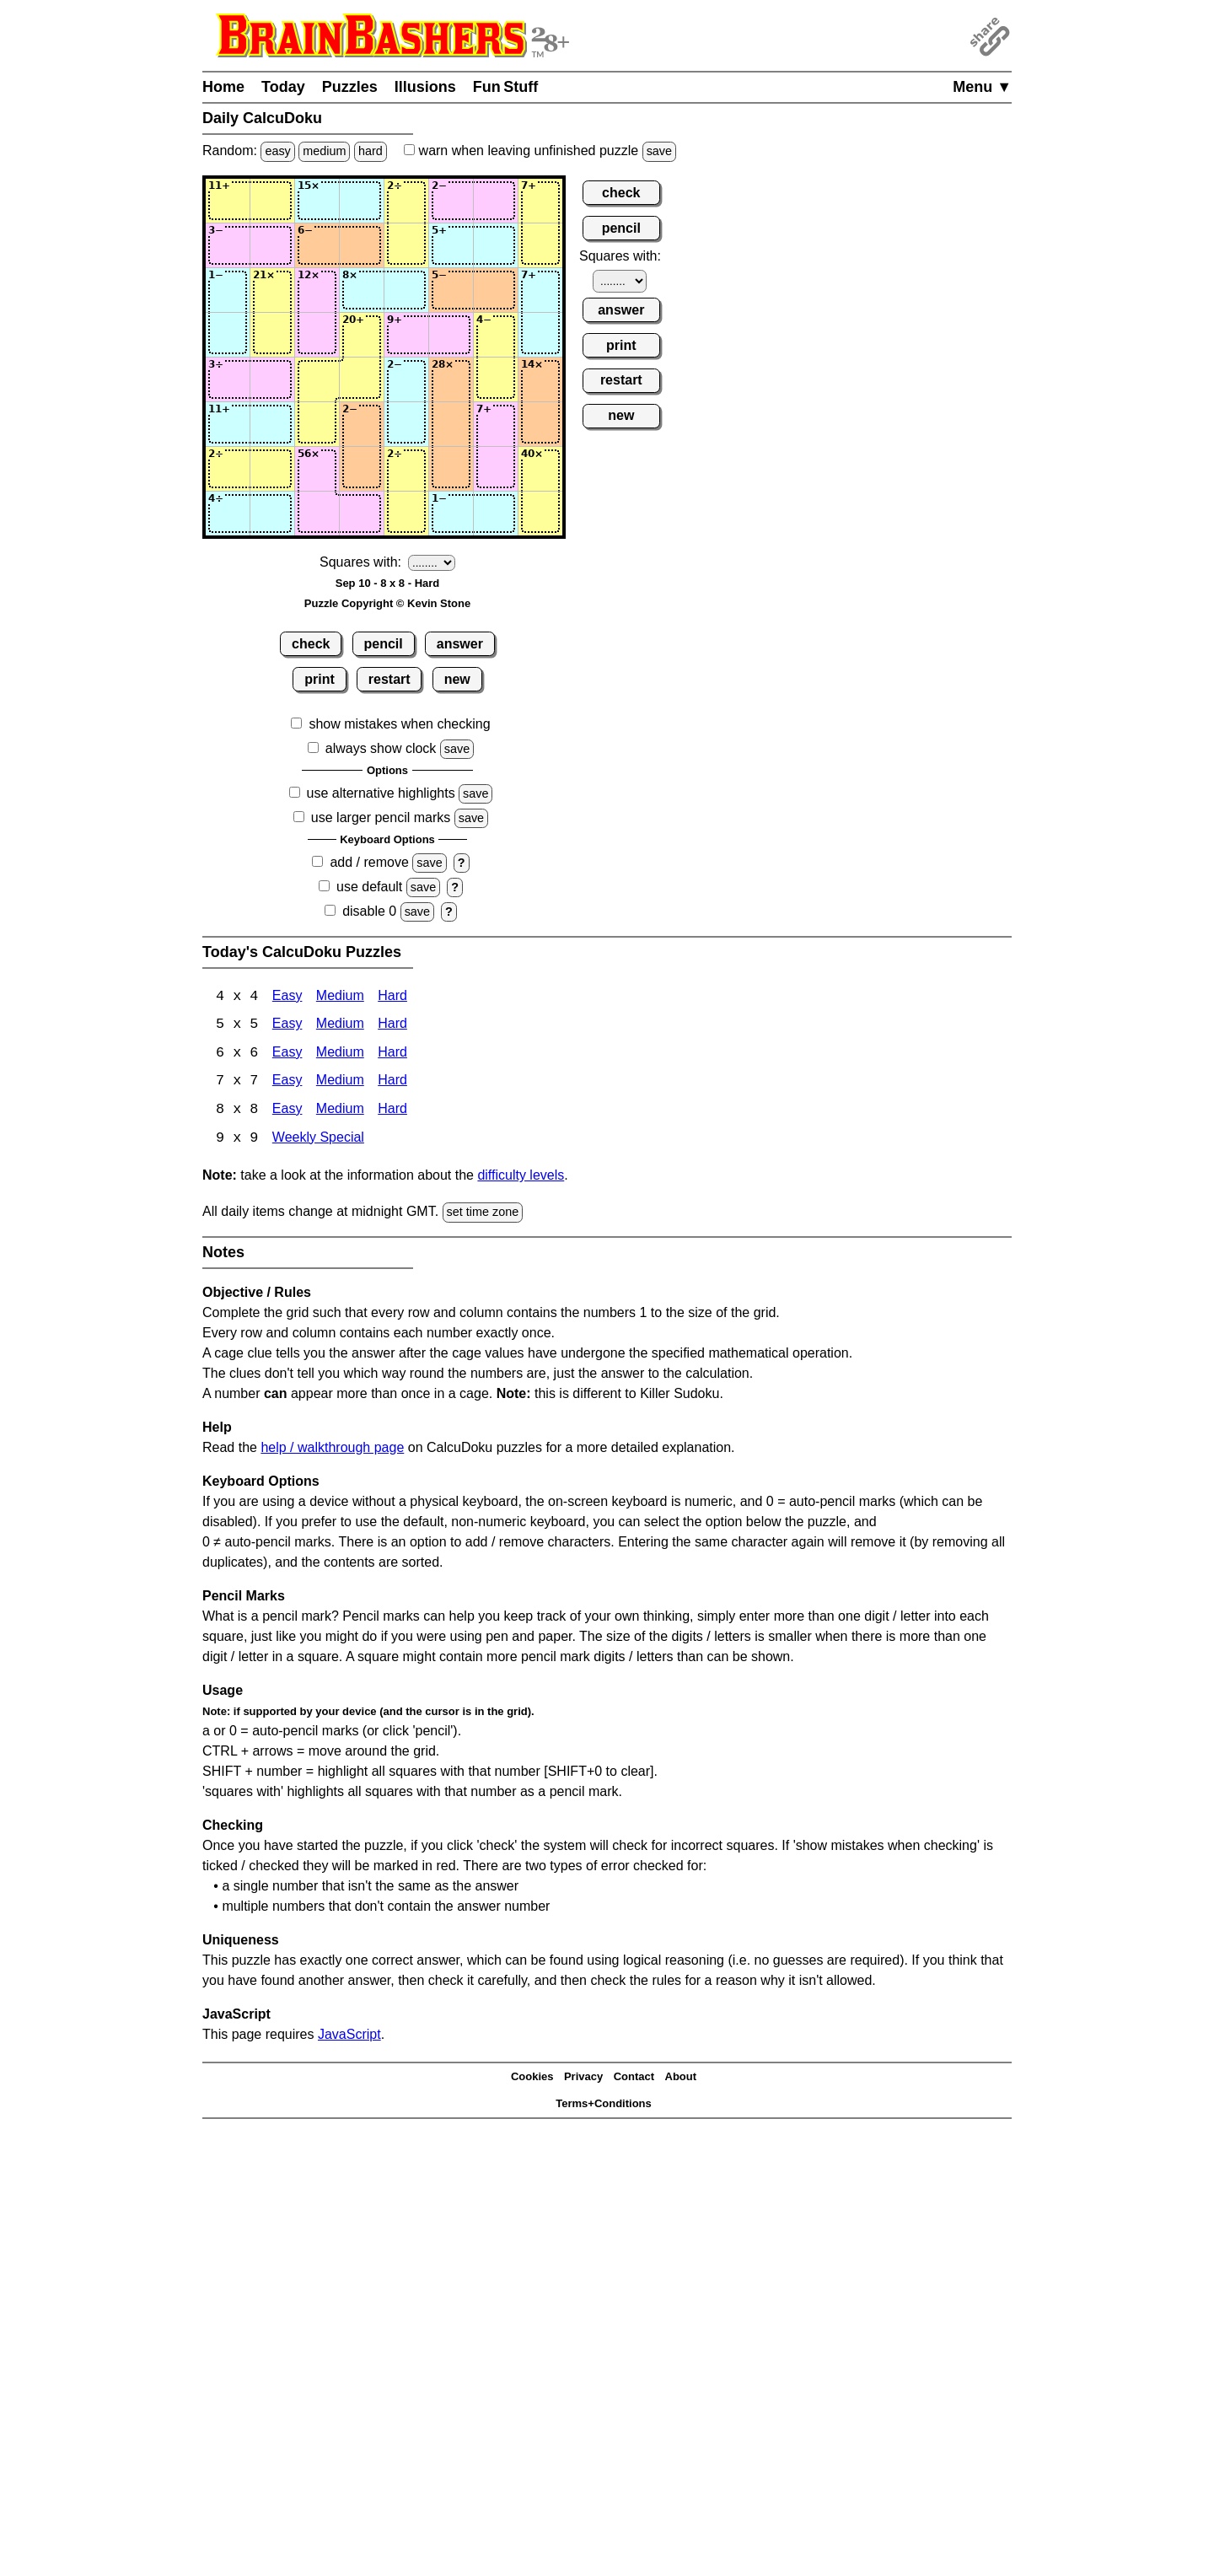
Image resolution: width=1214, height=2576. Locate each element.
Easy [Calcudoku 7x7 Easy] (287, 1083)
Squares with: (360, 562)
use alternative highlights (381, 793)
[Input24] (362, 245)
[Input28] (540, 245)
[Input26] (451, 245)
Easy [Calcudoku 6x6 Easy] (287, 1054)
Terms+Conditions (604, 2106)
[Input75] (406, 469)
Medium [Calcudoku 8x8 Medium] (340, 1112)
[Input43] (317, 335)
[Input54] (362, 379)
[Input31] (228, 290)
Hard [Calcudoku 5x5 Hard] (392, 1026)
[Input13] (317, 201)
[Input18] (540, 201)
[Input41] (228, 335)
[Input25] (406, 245)
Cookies (532, 2079)
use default (369, 886)
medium (324, 151)
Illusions (425, 86)
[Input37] (496, 290)
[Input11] (228, 201)
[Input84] (362, 513)
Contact (634, 2079)
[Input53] (317, 379)
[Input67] (496, 424)
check (311, 644)
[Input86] (451, 513)
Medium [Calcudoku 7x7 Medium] (340, 1083)
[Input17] (496, 201)
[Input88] (540, 513)
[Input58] (540, 379)
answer (460, 644)
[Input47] (496, 335)
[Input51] (228, 379)
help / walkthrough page (332, 1449)
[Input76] (451, 469)
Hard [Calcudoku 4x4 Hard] (392, 997)
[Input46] (451, 335)
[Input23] (317, 245)
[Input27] (496, 245)
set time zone (483, 1214)
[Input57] (496, 379)
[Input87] (496, 513)
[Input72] (272, 469)
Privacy (583, 2079)
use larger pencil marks (380, 817)
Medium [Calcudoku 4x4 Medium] (340, 997)
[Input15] (406, 201)
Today (283, 86)
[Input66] (451, 424)
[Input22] (272, 245)
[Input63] (317, 424)
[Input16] (451, 201)
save (659, 151)
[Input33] (317, 290)
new (457, 679)
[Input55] (406, 379)
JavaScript (349, 2036)
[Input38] (540, 290)
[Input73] (317, 469)
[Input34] (362, 290)
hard (370, 151)
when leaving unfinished (540, 150)
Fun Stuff (506, 86)
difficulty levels (520, 1177)
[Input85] (406, 513)
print (319, 679)
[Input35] (406, 290)
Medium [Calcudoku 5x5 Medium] (340, 1026)
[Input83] (317, 513)
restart (389, 679)
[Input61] (228, 424)
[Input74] (362, 469)
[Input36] (451, 290)
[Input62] (272, 424)
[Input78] (540, 469)
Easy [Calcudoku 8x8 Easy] (287, 1112)
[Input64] (362, 424)
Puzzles (350, 86)
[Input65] (406, 424)
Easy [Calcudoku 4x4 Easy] (287, 997)
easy (277, 151)
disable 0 (369, 911)
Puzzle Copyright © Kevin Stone (387, 603)
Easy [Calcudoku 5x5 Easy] (287, 1026)
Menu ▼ (982, 86)
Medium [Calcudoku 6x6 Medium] (340, 1054)
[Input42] (272, 335)
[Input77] (496, 469)
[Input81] (228, 513)
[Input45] (406, 335)
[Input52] (272, 379)
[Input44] (362, 335)
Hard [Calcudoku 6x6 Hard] (392, 1054)
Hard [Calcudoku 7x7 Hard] (392, 1083)
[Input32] (272, 290)
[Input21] (228, 245)
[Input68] (540, 424)
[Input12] (272, 201)
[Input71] (228, 469)
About (681, 2079)
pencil (383, 644)
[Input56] (451, 379)
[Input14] (362, 201)
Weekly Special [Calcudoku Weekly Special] (318, 1140)
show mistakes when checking (399, 724)
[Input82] (272, 513)
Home (223, 86)
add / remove (369, 862)
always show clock (381, 748)
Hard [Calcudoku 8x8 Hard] (392, 1112)
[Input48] (540, 335)
